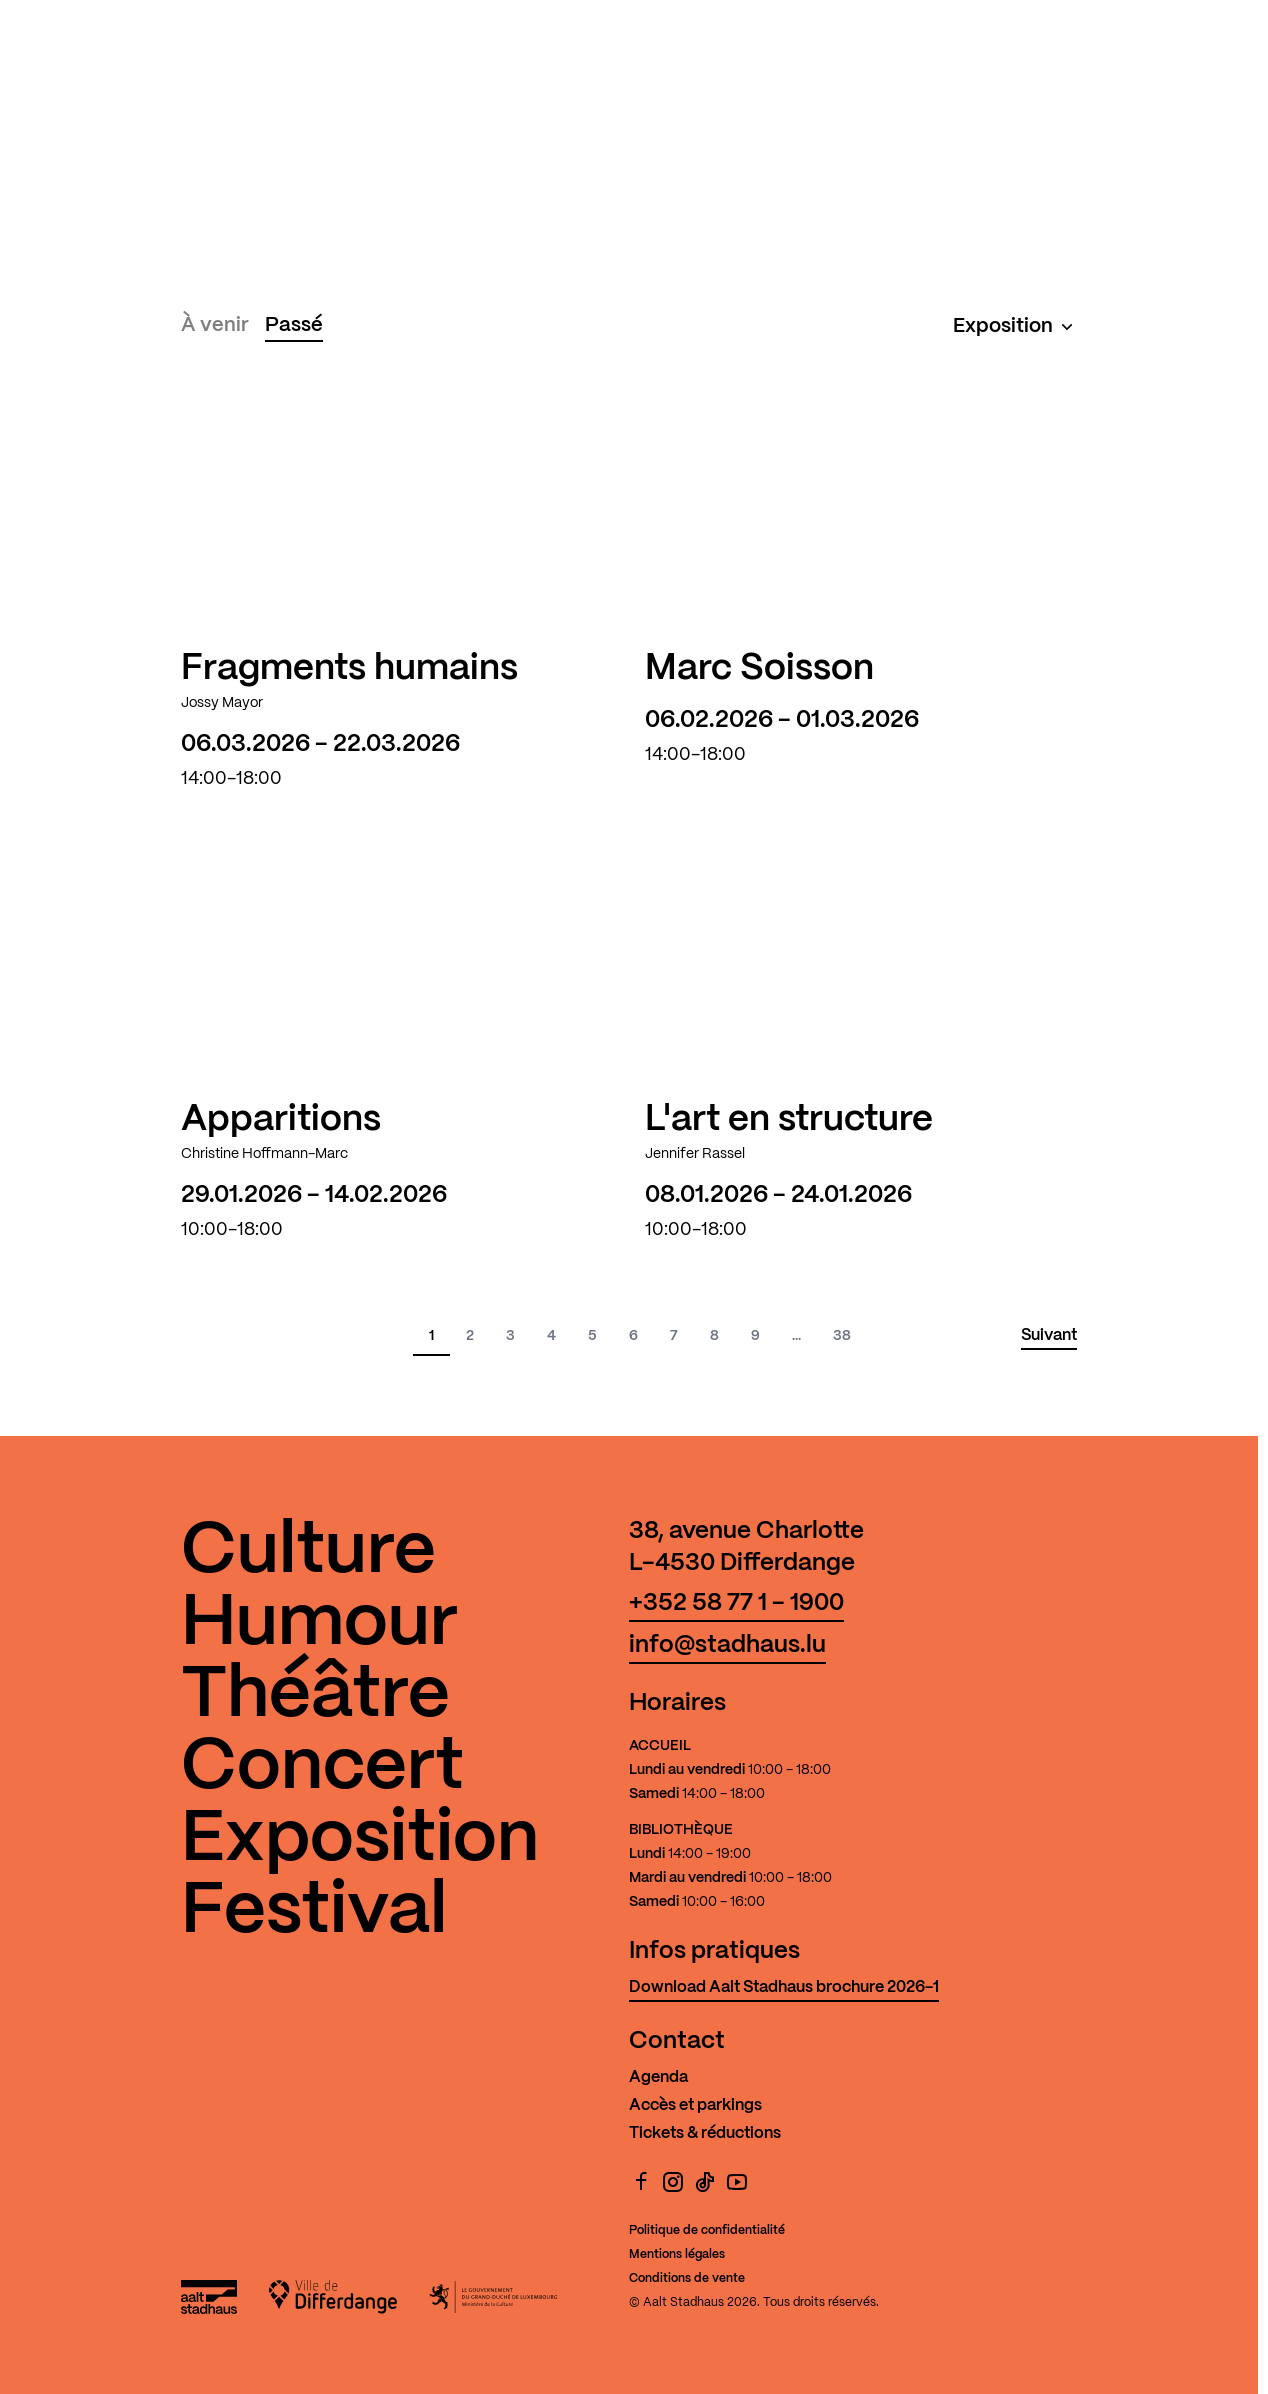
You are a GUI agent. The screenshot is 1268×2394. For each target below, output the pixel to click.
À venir (215, 325)
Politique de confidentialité (707, 2230)
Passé (294, 325)
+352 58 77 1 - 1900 (736, 1603)
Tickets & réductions (705, 2133)
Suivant (1049, 1335)
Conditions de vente (687, 2278)
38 (842, 1336)
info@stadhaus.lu (727, 1645)
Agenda (658, 2077)
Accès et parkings (695, 2105)
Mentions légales (677, 2254)
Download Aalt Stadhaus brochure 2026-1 (784, 1987)
